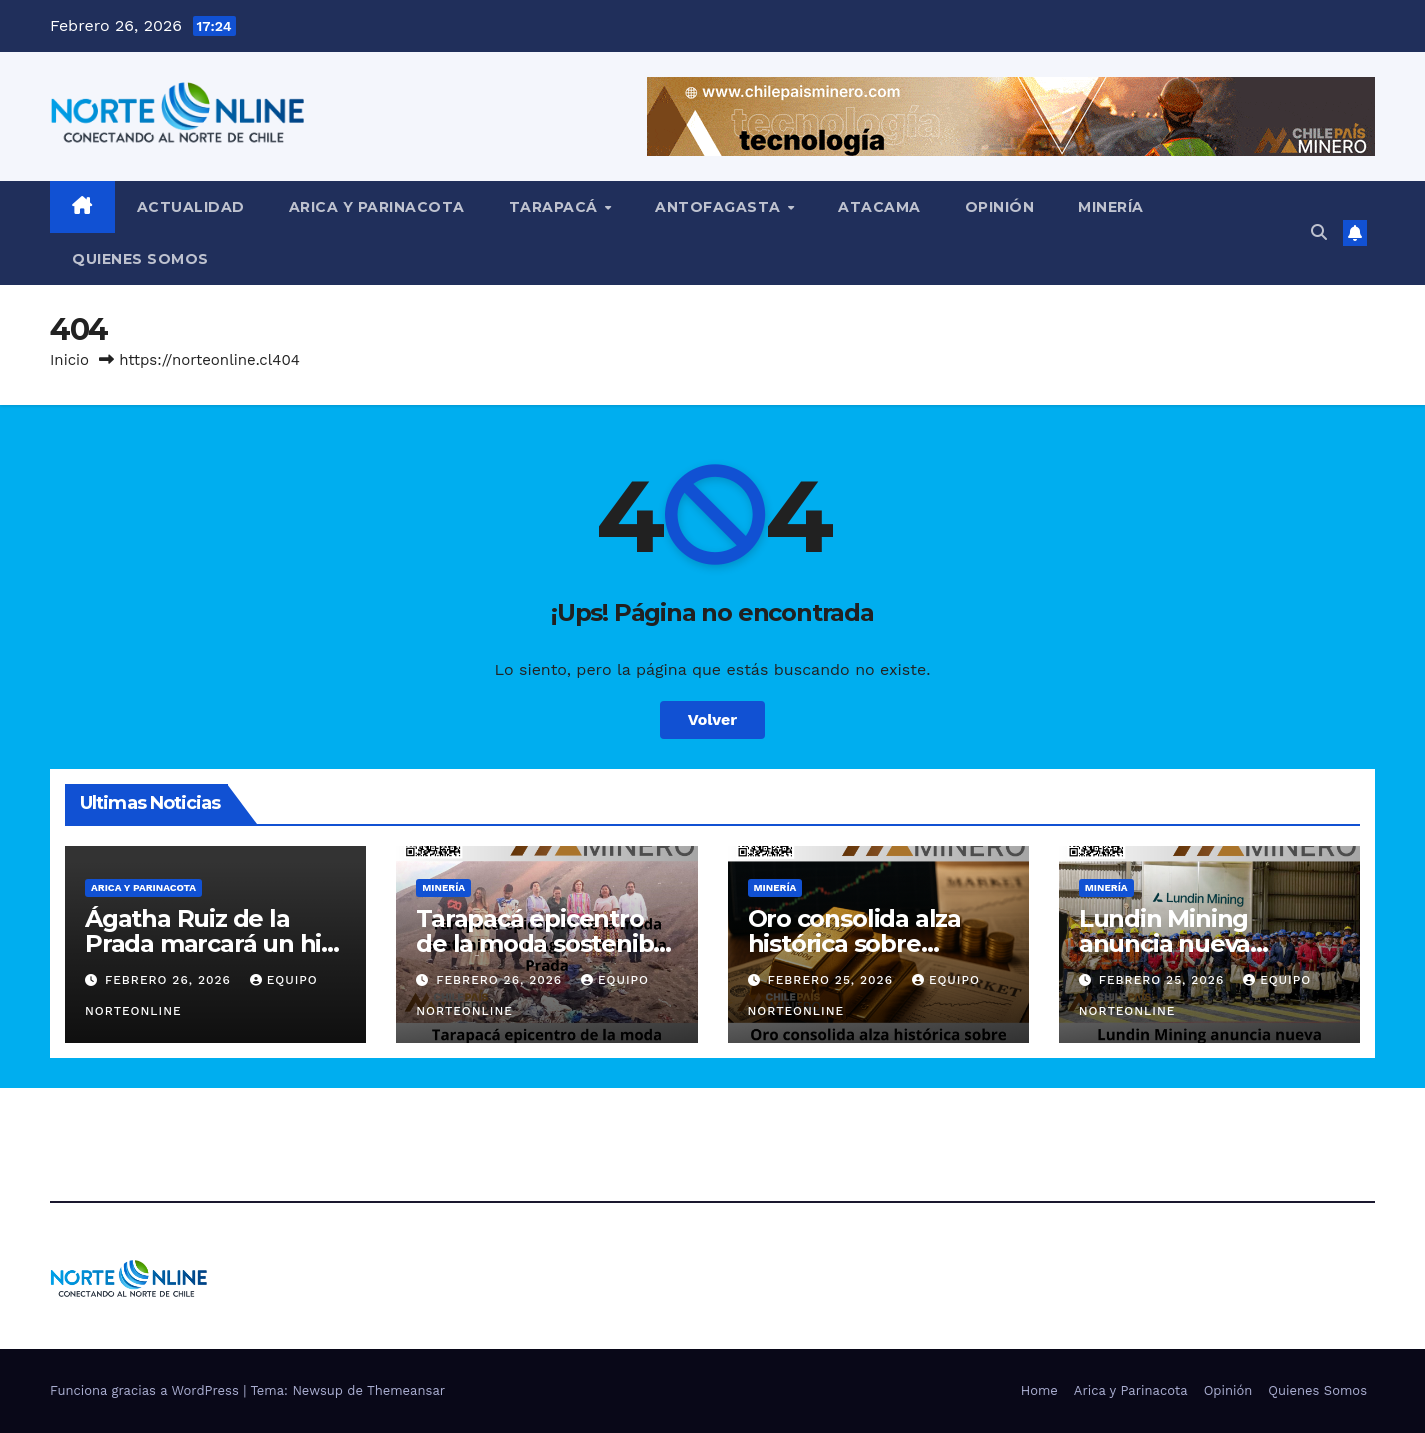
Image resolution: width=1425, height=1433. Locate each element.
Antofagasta (720, 207)
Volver (713, 719)
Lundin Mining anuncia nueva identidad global (1175, 943)
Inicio (69, 360)
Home (1039, 1390)
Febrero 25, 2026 (832, 980)
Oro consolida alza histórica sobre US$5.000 (854, 943)
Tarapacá (556, 207)
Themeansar (406, 1390)
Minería (1111, 207)
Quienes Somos (140, 259)
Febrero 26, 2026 (170, 980)
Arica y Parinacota (377, 207)
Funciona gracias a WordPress (146, 1390)
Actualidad (191, 207)
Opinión (1000, 207)
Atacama (879, 207)
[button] (1319, 232)
